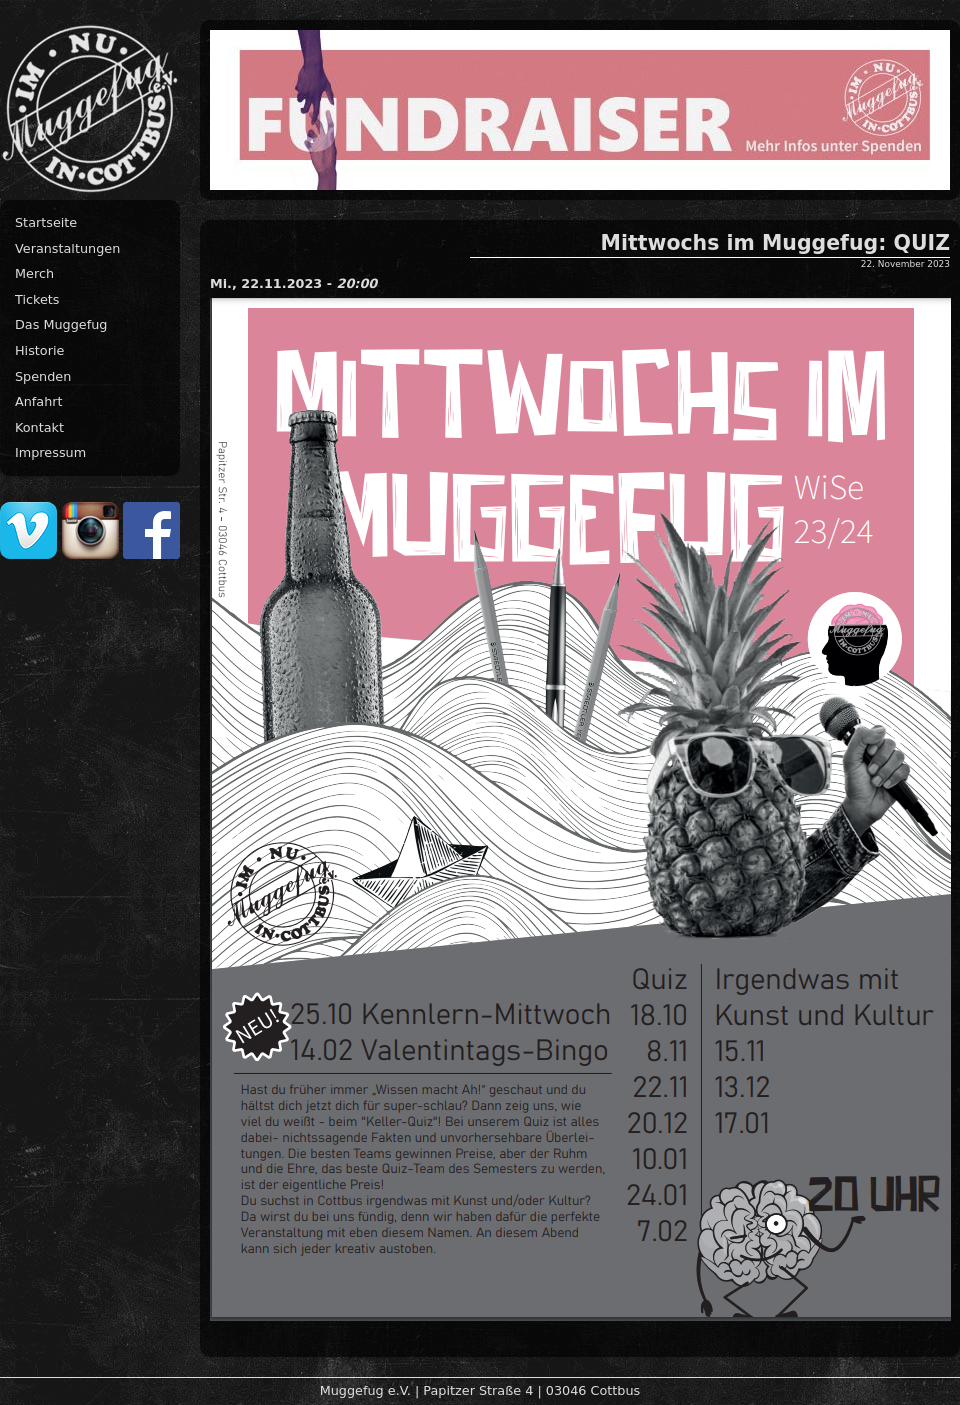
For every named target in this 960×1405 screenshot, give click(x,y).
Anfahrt (39, 401)
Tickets (37, 299)
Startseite (46, 222)
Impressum (50, 452)
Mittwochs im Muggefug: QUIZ (775, 243)
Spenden (43, 376)
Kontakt (39, 427)
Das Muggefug (61, 324)
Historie (39, 350)
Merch (34, 273)
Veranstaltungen (67, 248)
